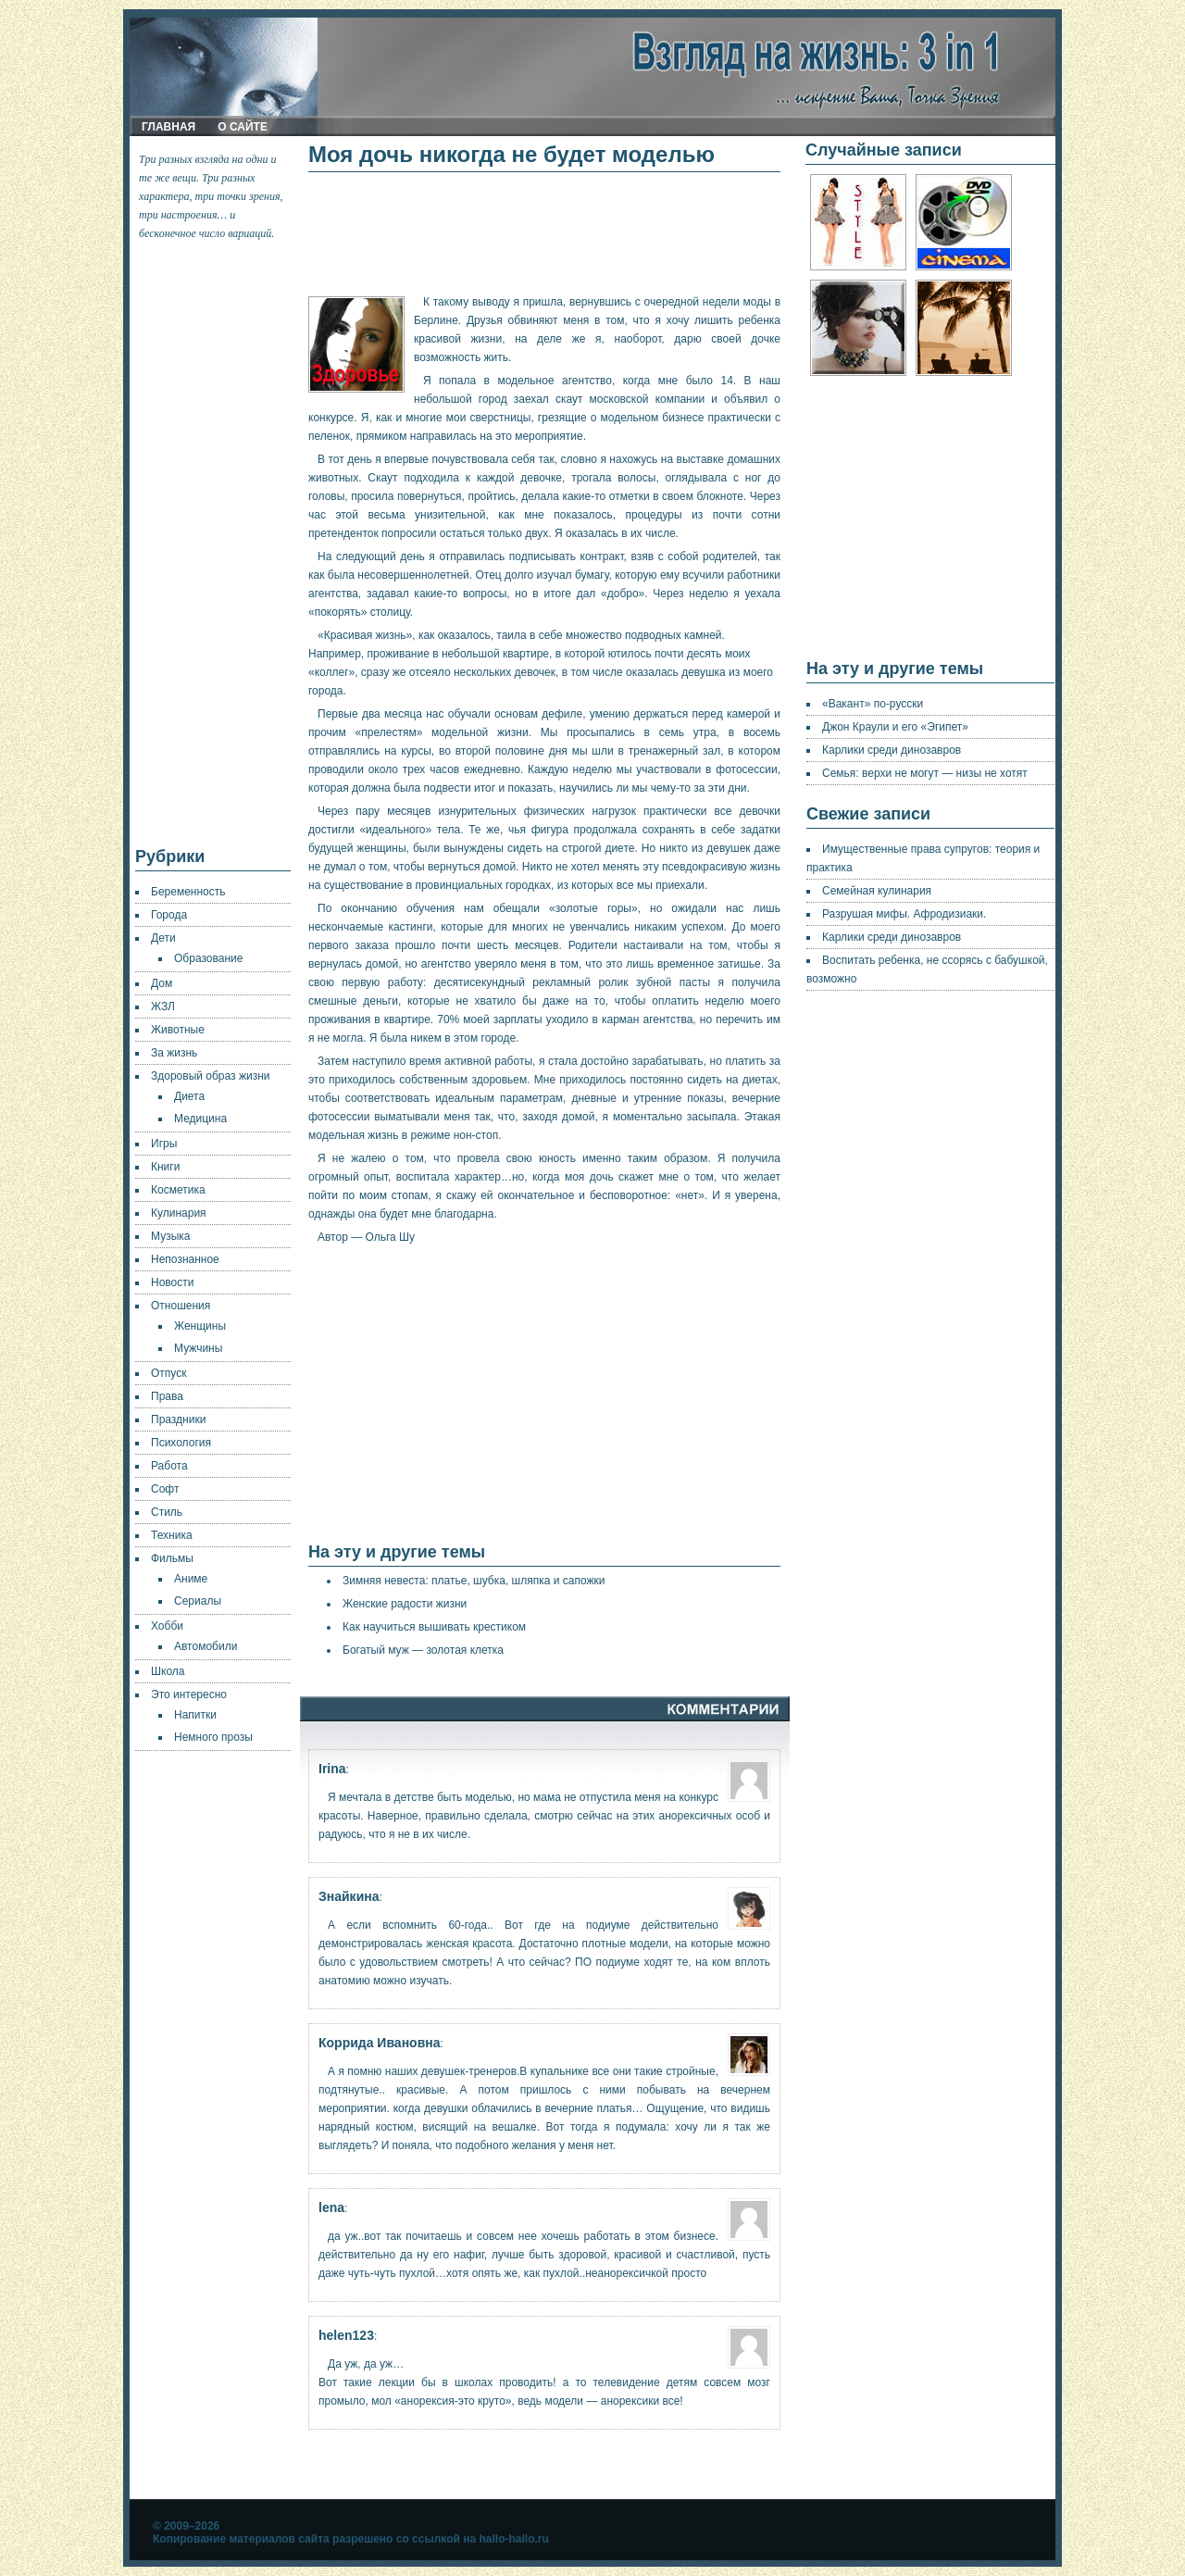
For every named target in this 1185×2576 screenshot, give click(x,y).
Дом (161, 983)
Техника (172, 1535)
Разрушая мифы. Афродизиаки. (904, 913)
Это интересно (189, 1694)
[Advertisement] (214, 544)
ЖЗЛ (163, 1006)
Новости (172, 1282)
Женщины (200, 1325)
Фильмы (172, 1558)
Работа (169, 1465)
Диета (189, 1096)
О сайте (243, 126)
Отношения (180, 1305)
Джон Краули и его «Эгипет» (895, 726)
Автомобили (205, 1646)
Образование (208, 958)
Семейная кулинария (876, 890)
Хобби (167, 1625)
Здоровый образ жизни (210, 1075)
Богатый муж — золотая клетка (423, 1650)
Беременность (188, 891)
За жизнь (174, 1052)
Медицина (200, 1118)
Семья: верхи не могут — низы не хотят (925, 773)
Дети (163, 938)
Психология (181, 1442)
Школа (167, 1671)
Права (167, 1396)
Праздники (178, 1419)
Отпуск (168, 1373)
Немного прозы (213, 1737)
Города (169, 914)
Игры (164, 1143)
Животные (178, 1029)
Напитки (195, 1714)
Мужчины (198, 1348)
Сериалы (197, 1600)
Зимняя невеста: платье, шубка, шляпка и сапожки (474, 1580)
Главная (168, 126)
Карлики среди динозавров (891, 750)
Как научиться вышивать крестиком (434, 1626)
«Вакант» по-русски (872, 703)
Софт (165, 1488)
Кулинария (178, 1213)
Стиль (166, 1512)
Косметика (178, 1189)
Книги (165, 1166)
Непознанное (185, 1259)
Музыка (170, 1236)
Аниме (190, 1578)
